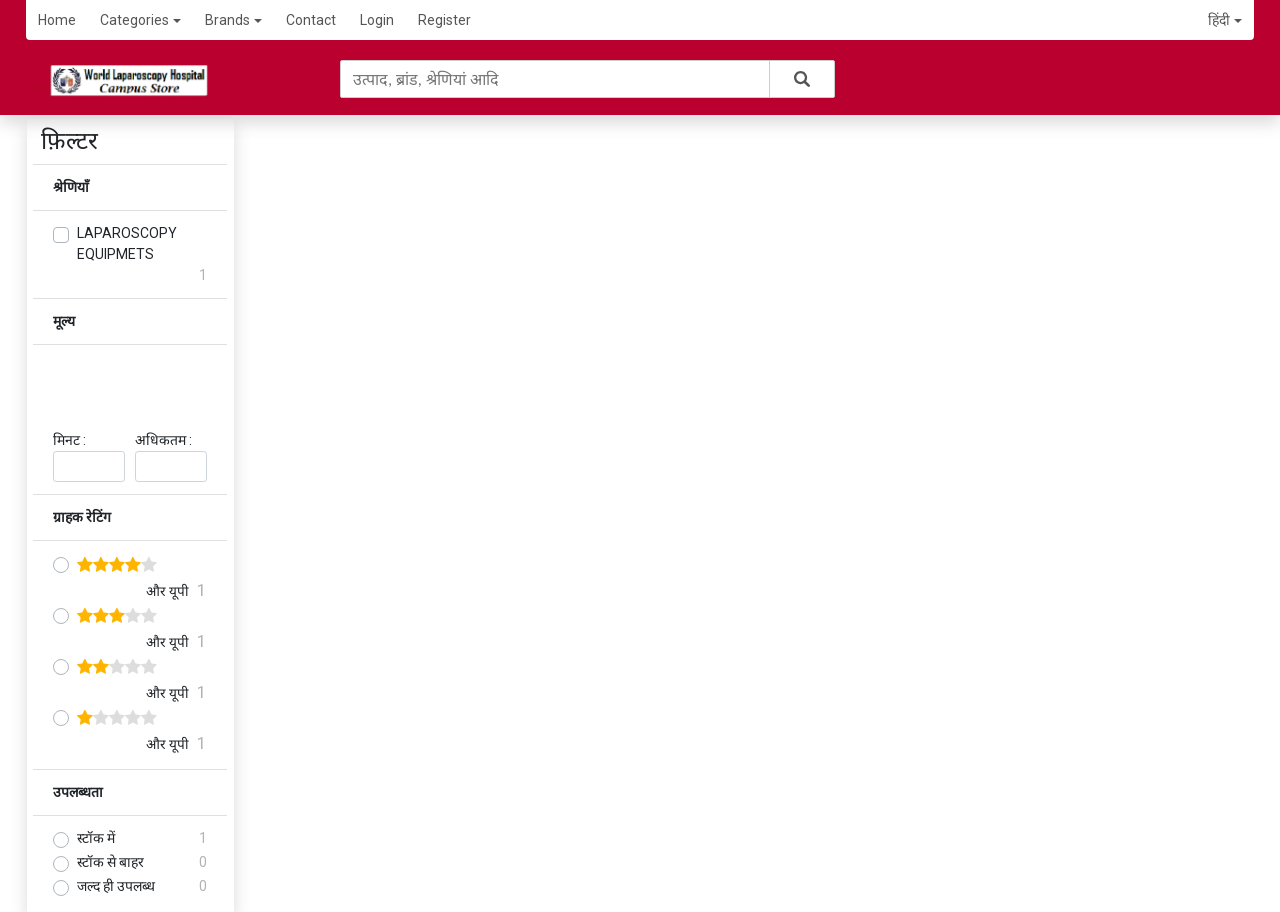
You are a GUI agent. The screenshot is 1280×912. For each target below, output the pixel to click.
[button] (1225, 20)
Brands (233, 20)
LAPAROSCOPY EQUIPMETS (127, 243)
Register (444, 20)
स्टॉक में (96, 838)
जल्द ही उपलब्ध (116, 886)
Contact (311, 20)
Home (57, 20)
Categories (140, 20)
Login (377, 20)
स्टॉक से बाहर (110, 862)
